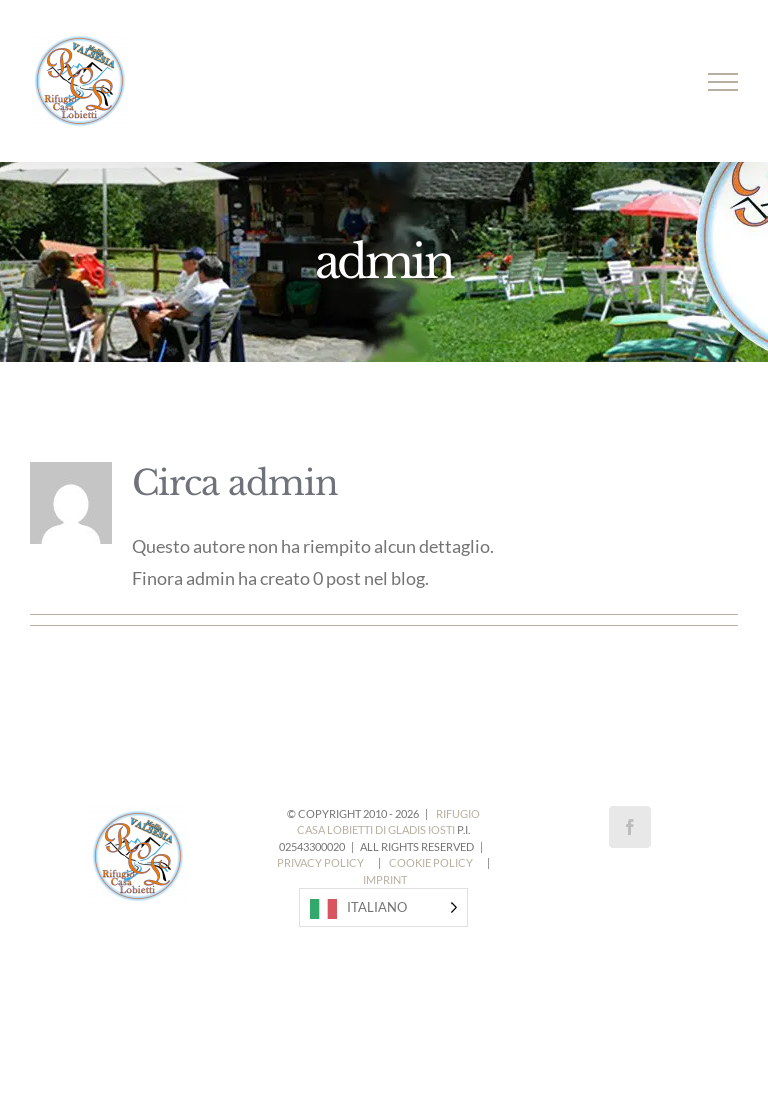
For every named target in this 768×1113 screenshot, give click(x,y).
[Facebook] (630, 827)
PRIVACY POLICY (320, 862)
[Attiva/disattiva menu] (723, 82)
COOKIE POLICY (431, 862)
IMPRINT (385, 879)
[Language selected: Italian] (383, 907)
